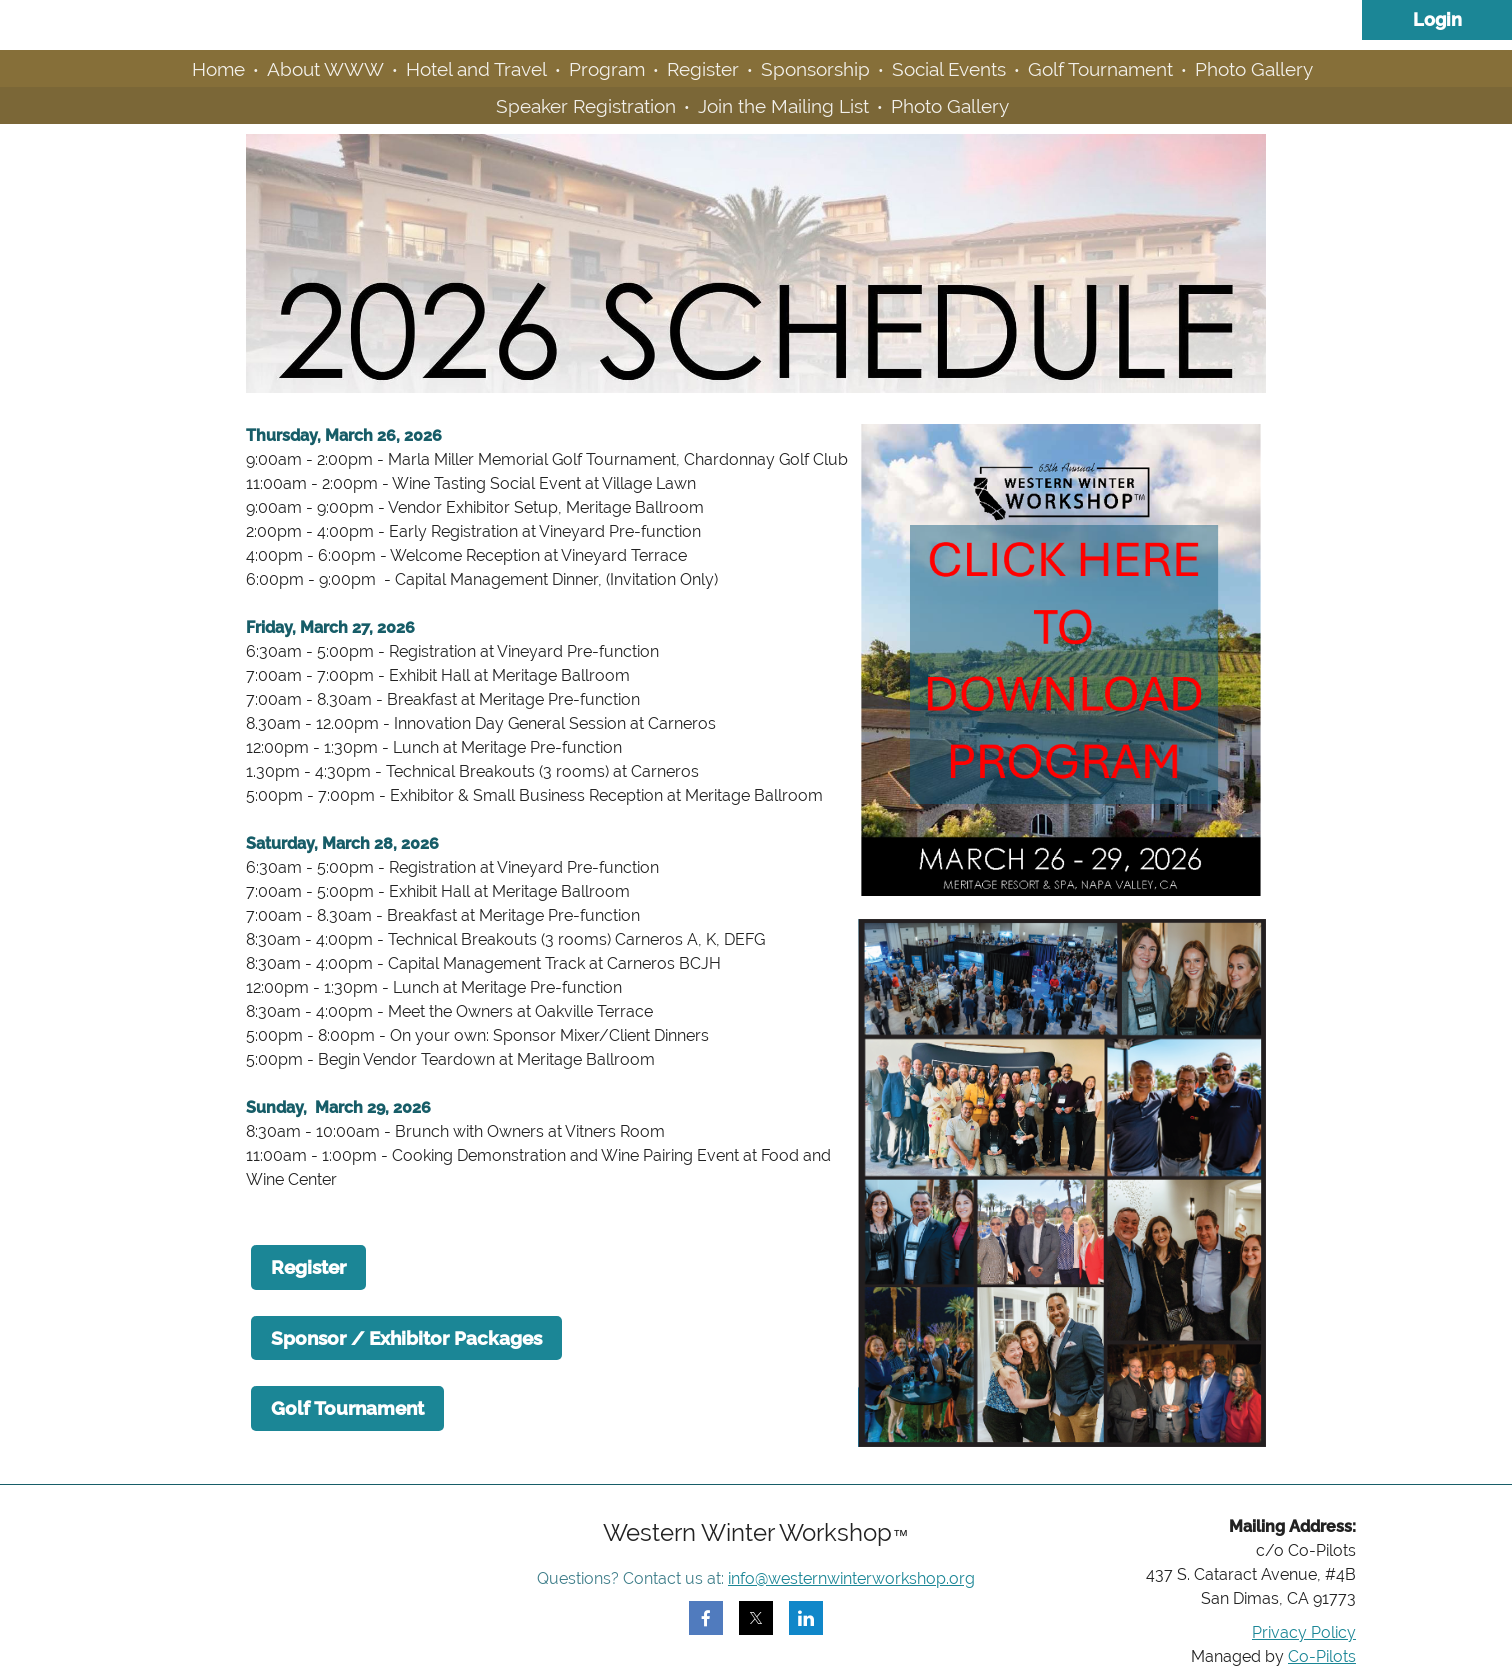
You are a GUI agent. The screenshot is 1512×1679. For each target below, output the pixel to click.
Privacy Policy (1304, 1632)
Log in (1437, 20)
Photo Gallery (1254, 69)
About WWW (325, 69)
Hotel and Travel (476, 69)
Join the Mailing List (783, 106)
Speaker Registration (586, 106)
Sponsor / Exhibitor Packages (406, 1338)
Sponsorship (815, 69)
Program (607, 69)
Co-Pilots (1322, 1656)
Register (703, 69)
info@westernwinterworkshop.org (851, 1578)
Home (218, 69)
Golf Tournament (1100, 69)
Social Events (949, 69)
